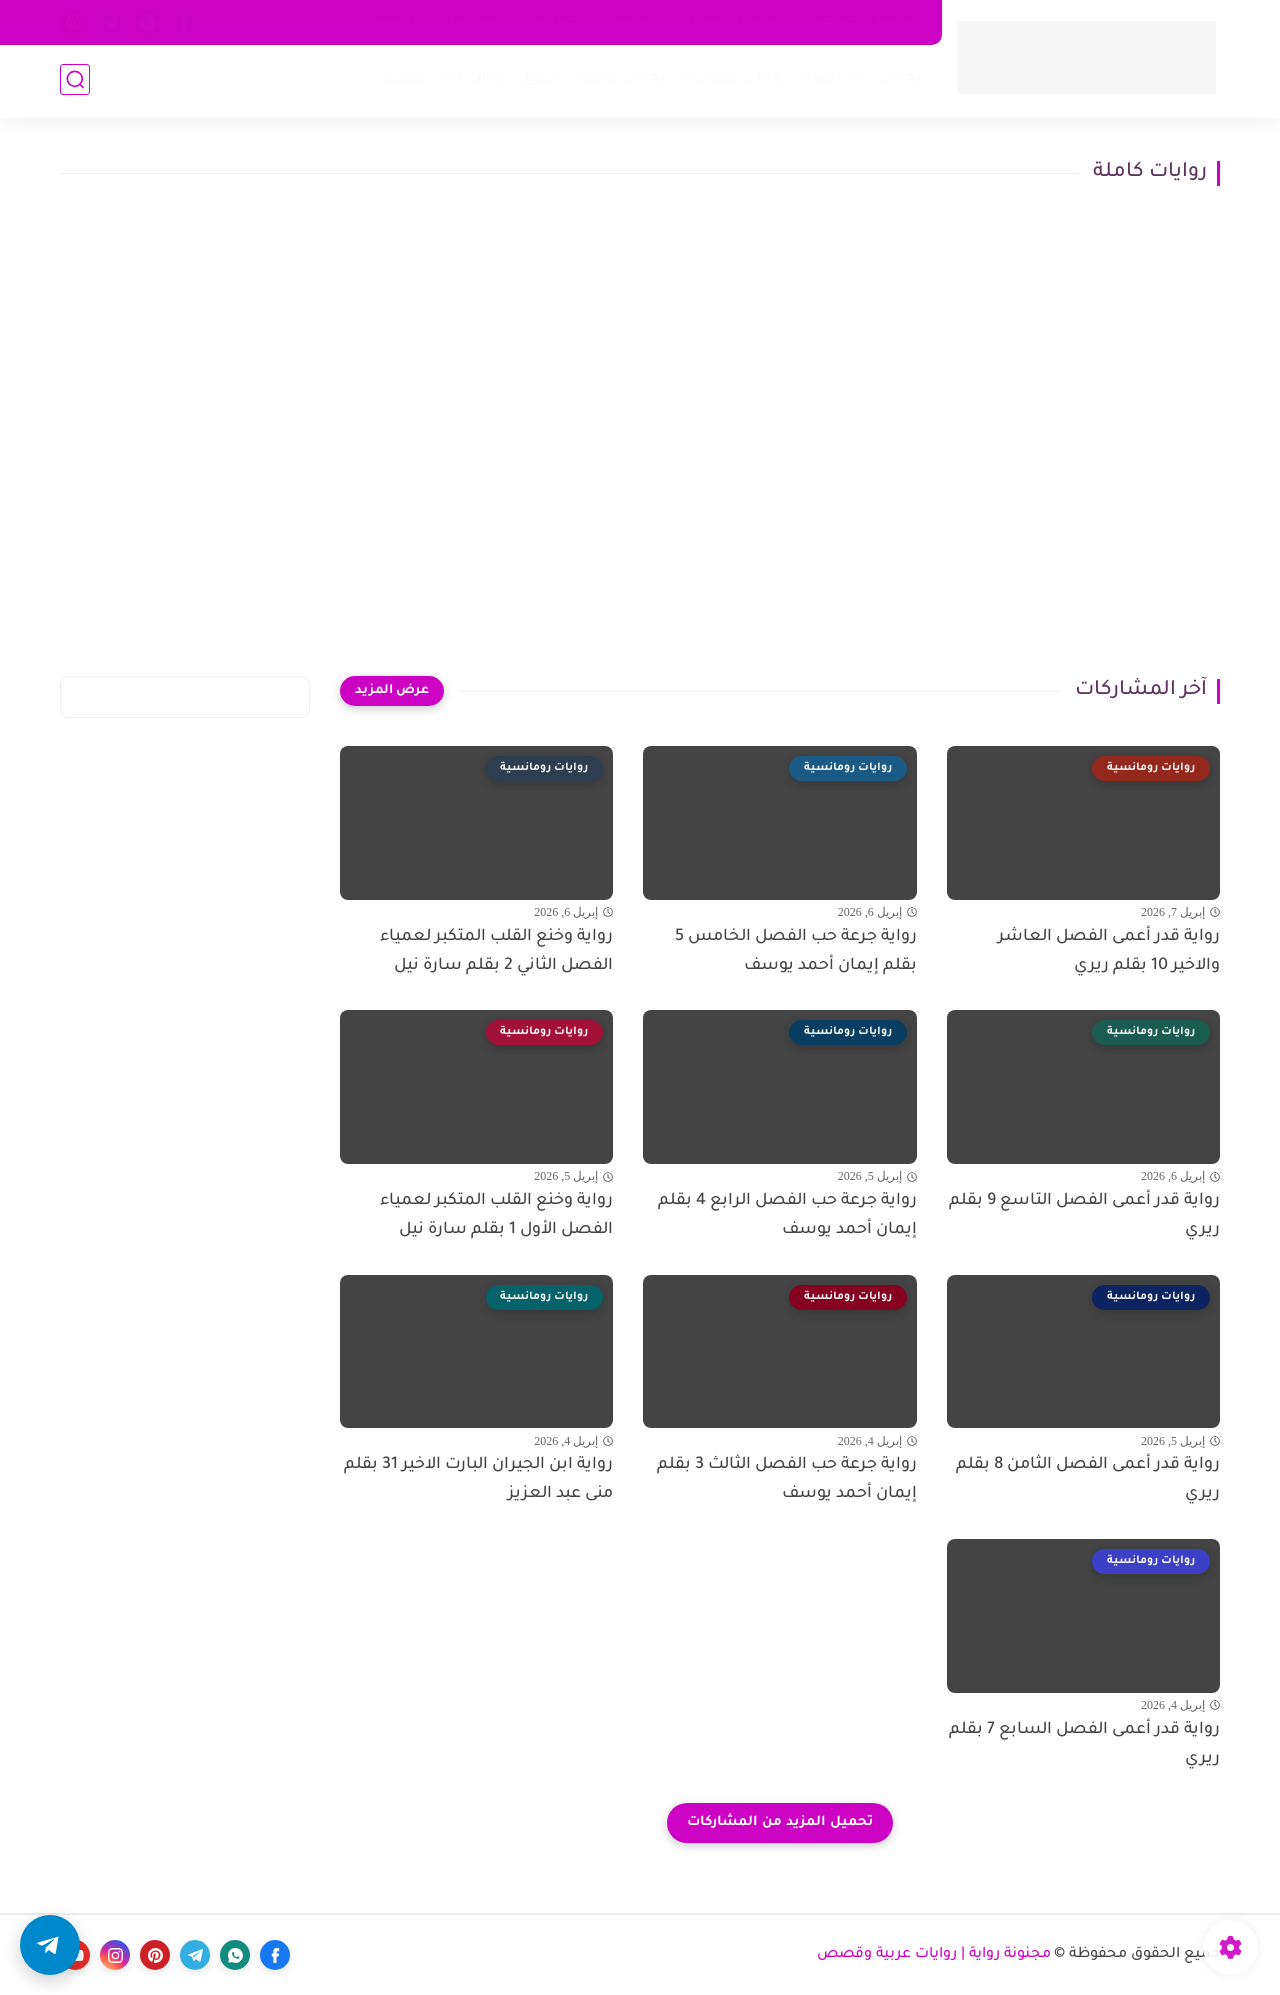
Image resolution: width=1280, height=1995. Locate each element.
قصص (396, 80)
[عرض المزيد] (392, 691)
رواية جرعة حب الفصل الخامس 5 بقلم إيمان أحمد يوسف (796, 951)
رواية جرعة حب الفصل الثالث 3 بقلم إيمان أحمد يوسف (787, 1479)
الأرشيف (398, 22)
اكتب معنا (479, 22)
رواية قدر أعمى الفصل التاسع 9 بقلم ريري (1084, 1215)
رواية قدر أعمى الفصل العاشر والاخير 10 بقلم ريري (1109, 951)
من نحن (631, 22)
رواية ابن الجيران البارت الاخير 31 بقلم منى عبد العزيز (478, 1479)
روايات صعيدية (732, 80)
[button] (50, 1945)
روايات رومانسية (860, 80)
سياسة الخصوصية (863, 22)
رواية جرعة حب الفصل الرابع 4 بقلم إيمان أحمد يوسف (787, 1215)
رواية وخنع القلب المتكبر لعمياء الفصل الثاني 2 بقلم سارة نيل (496, 951)
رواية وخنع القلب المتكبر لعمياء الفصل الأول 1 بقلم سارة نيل (496, 1215)
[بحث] (75, 81)
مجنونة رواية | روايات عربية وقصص (934, 1955)
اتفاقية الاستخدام (730, 22)
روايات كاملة (620, 80)
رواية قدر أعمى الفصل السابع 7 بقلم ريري (1084, 1744)
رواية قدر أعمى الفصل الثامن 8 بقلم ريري (1088, 1479)
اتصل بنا (559, 22)
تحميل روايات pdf (499, 80)
